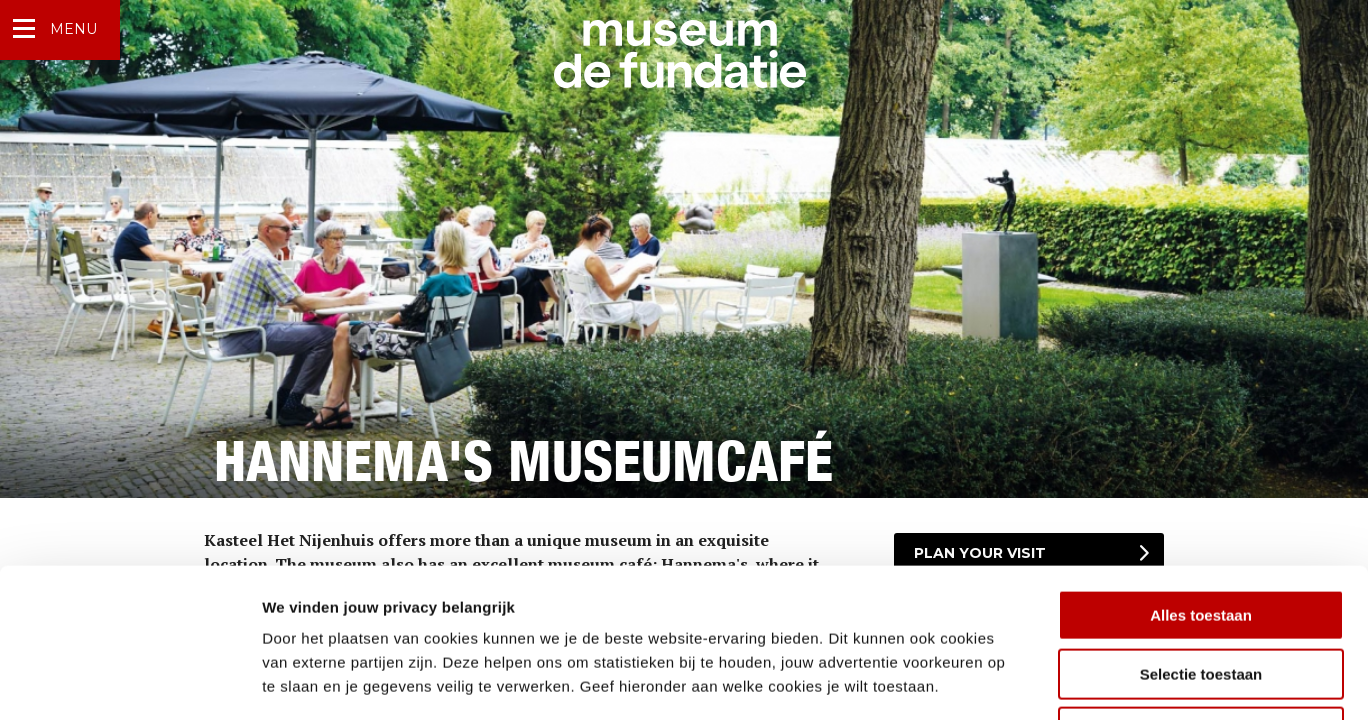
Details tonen (1080, 680)
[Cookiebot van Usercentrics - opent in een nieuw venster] (129, 681)
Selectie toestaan (1201, 534)
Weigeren (1200, 592)
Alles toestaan (1201, 475)
